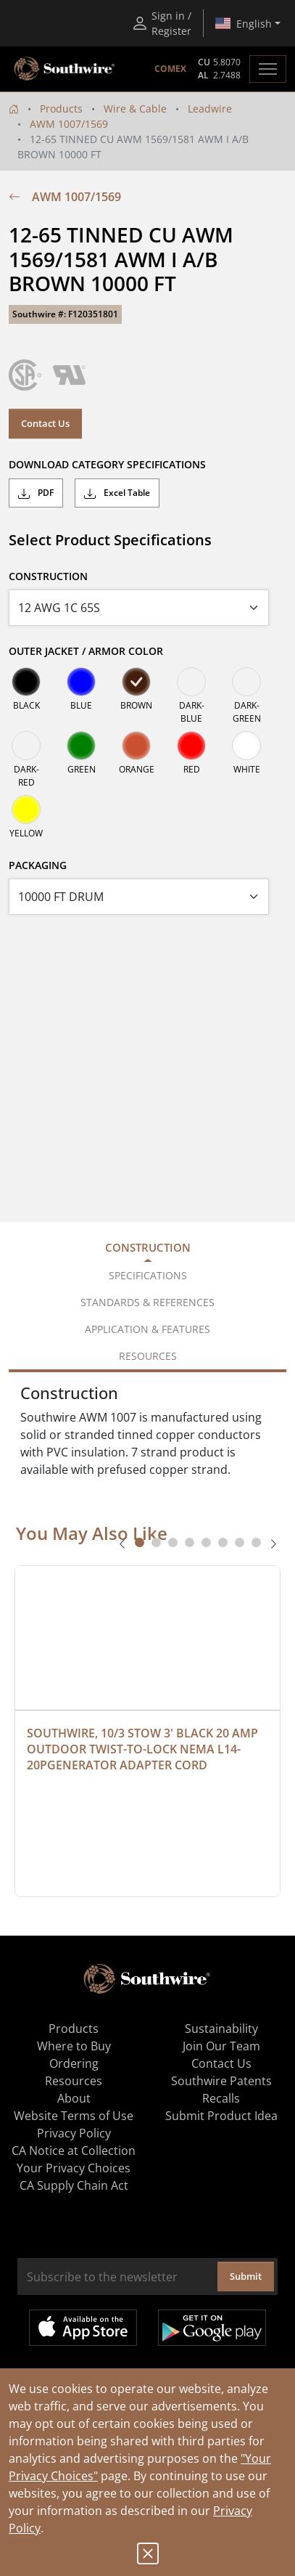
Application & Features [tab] (147, 1329)
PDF (36, 493)
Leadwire (210, 108)
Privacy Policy (74, 2133)
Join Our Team (221, 2046)
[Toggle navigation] (267, 69)
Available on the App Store (83, 2328)
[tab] (139, 1542)
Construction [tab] (148, 1247)
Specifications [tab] (148, 1275)
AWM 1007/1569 (69, 124)
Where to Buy (74, 2046)
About (74, 2098)
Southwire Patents (221, 2081)
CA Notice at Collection (74, 2151)
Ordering (74, 2063)
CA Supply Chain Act (74, 2185)
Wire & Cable (135, 108)
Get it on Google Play (212, 2328)
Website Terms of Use (73, 2116)
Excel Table (117, 493)
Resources (73, 2081)
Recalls (221, 2098)
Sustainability (221, 2029)
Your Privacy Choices (73, 2168)
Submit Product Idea (221, 2116)
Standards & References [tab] (147, 1302)
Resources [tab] (148, 1356)
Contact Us (45, 423)
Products (61, 108)
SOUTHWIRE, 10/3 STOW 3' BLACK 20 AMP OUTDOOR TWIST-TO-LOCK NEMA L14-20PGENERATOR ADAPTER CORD (144, 1749)
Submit (246, 2276)
